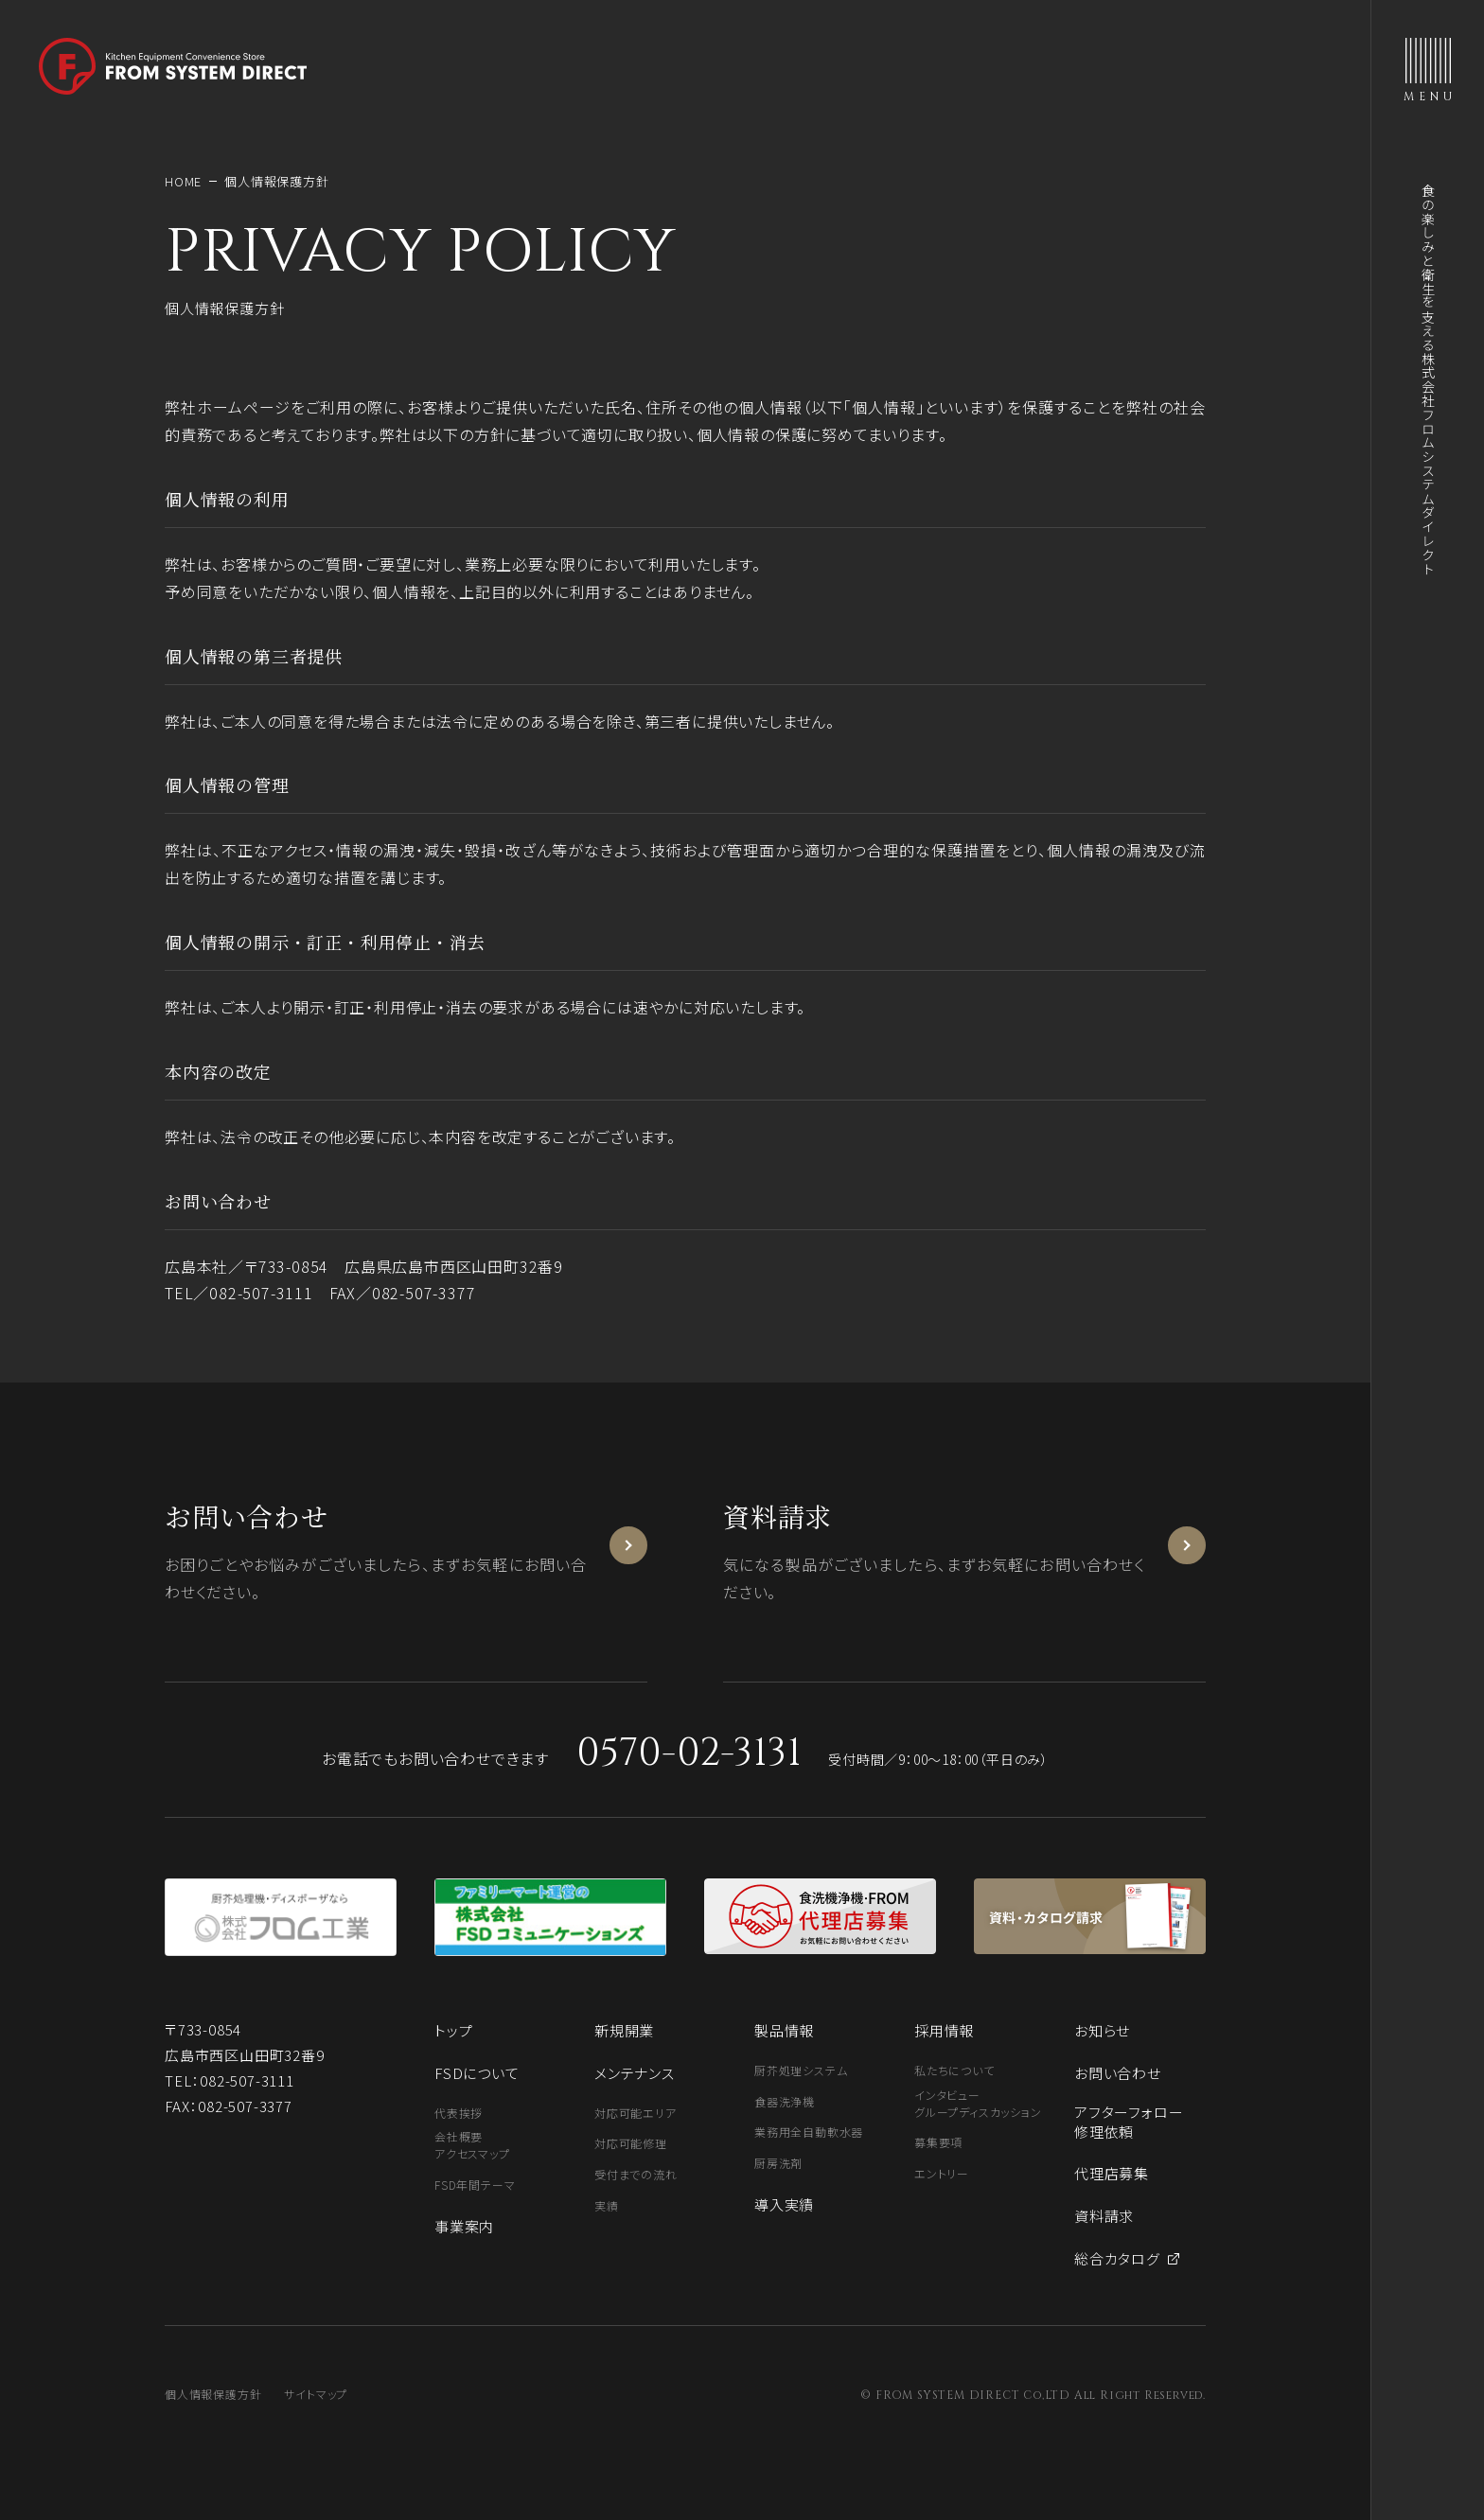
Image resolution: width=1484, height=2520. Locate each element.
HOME (183, 181)
